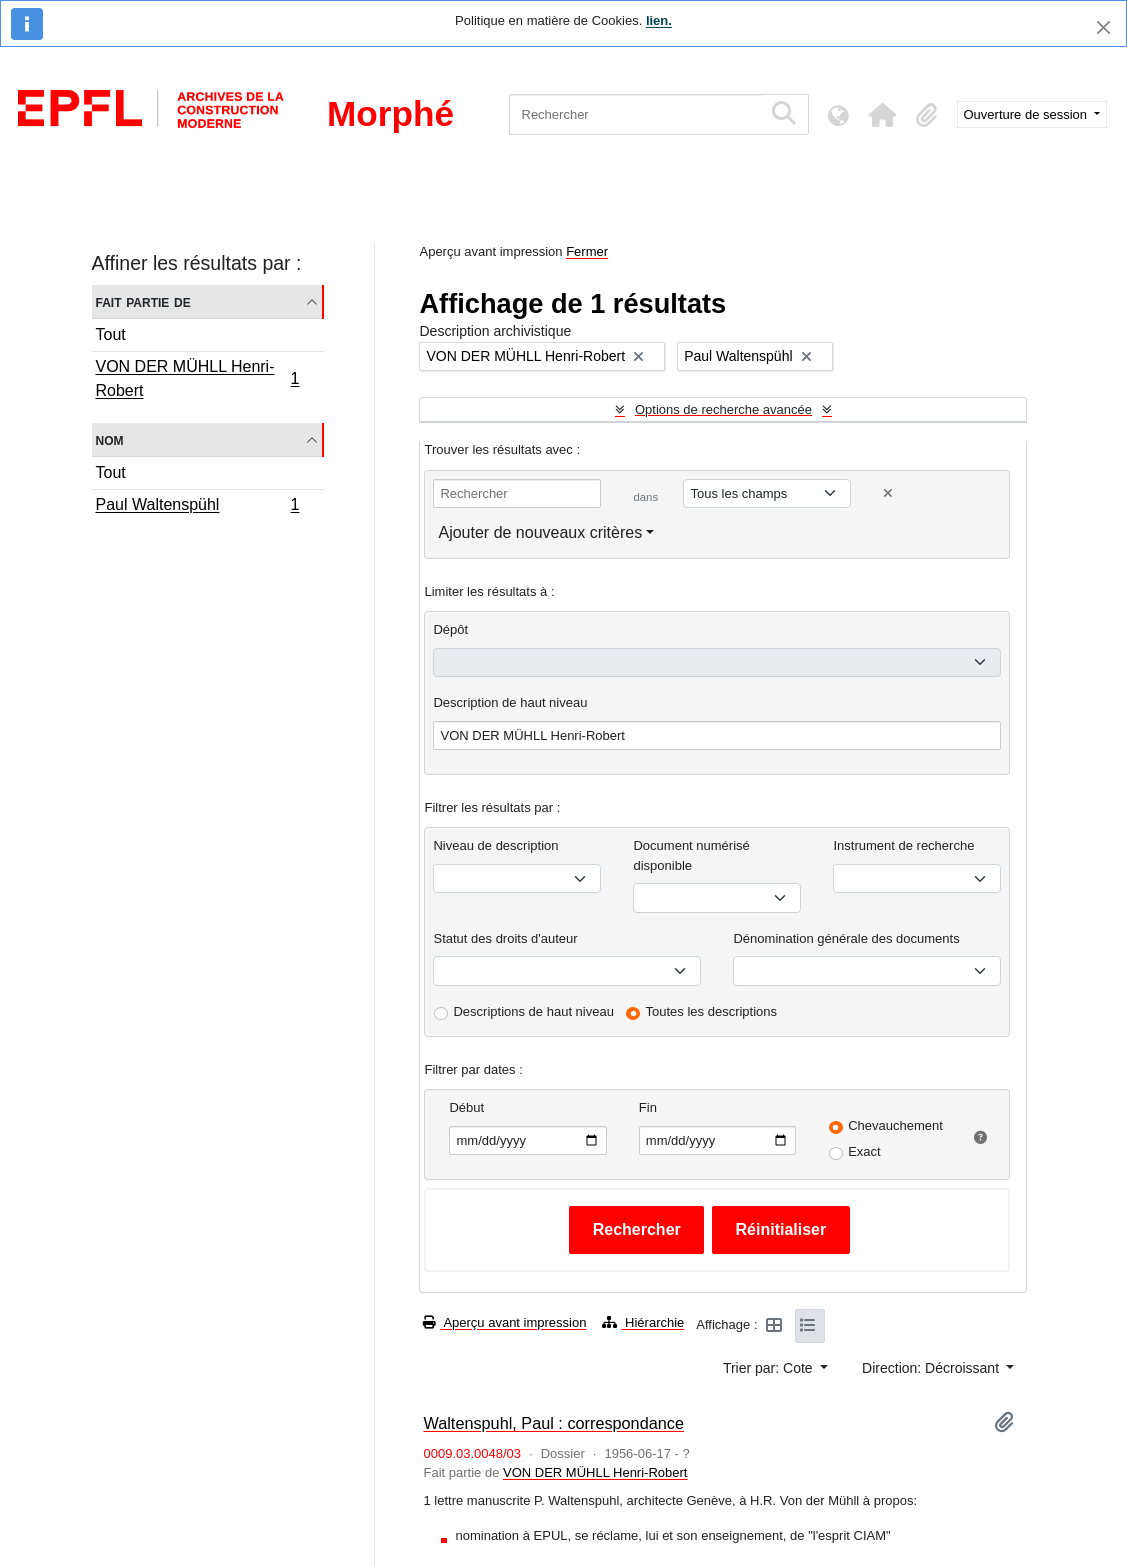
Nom (110, 439)
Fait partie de (143, 301)
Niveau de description (495, 845)
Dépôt (450, 629)
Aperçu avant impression (504, 1322)
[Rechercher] (635, 114)
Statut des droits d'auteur (505, 938)
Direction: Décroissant (932, 1368)
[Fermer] (1103, 27)
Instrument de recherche (903, 845)
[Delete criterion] (888, 493)
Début (466, 1107)
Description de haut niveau (510, 702)
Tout (111, 334)
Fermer (587, 251)
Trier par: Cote (770, 1368)
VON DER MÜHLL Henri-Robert (197, 378)
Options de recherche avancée (723, 409)
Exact (864, 1151)
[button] (883, 115)
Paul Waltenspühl (197, 507)
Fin (648, 1107)
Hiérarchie (643, 1322)
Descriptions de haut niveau (533, 1011)
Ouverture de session (1027, 114)
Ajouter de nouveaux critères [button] (540, 532)
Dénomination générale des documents (846, 938)
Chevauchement (895, 1125)
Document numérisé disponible (691, 855)
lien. (659, 20)
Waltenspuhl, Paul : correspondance (553, 1423)
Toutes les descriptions (712, 1011)
